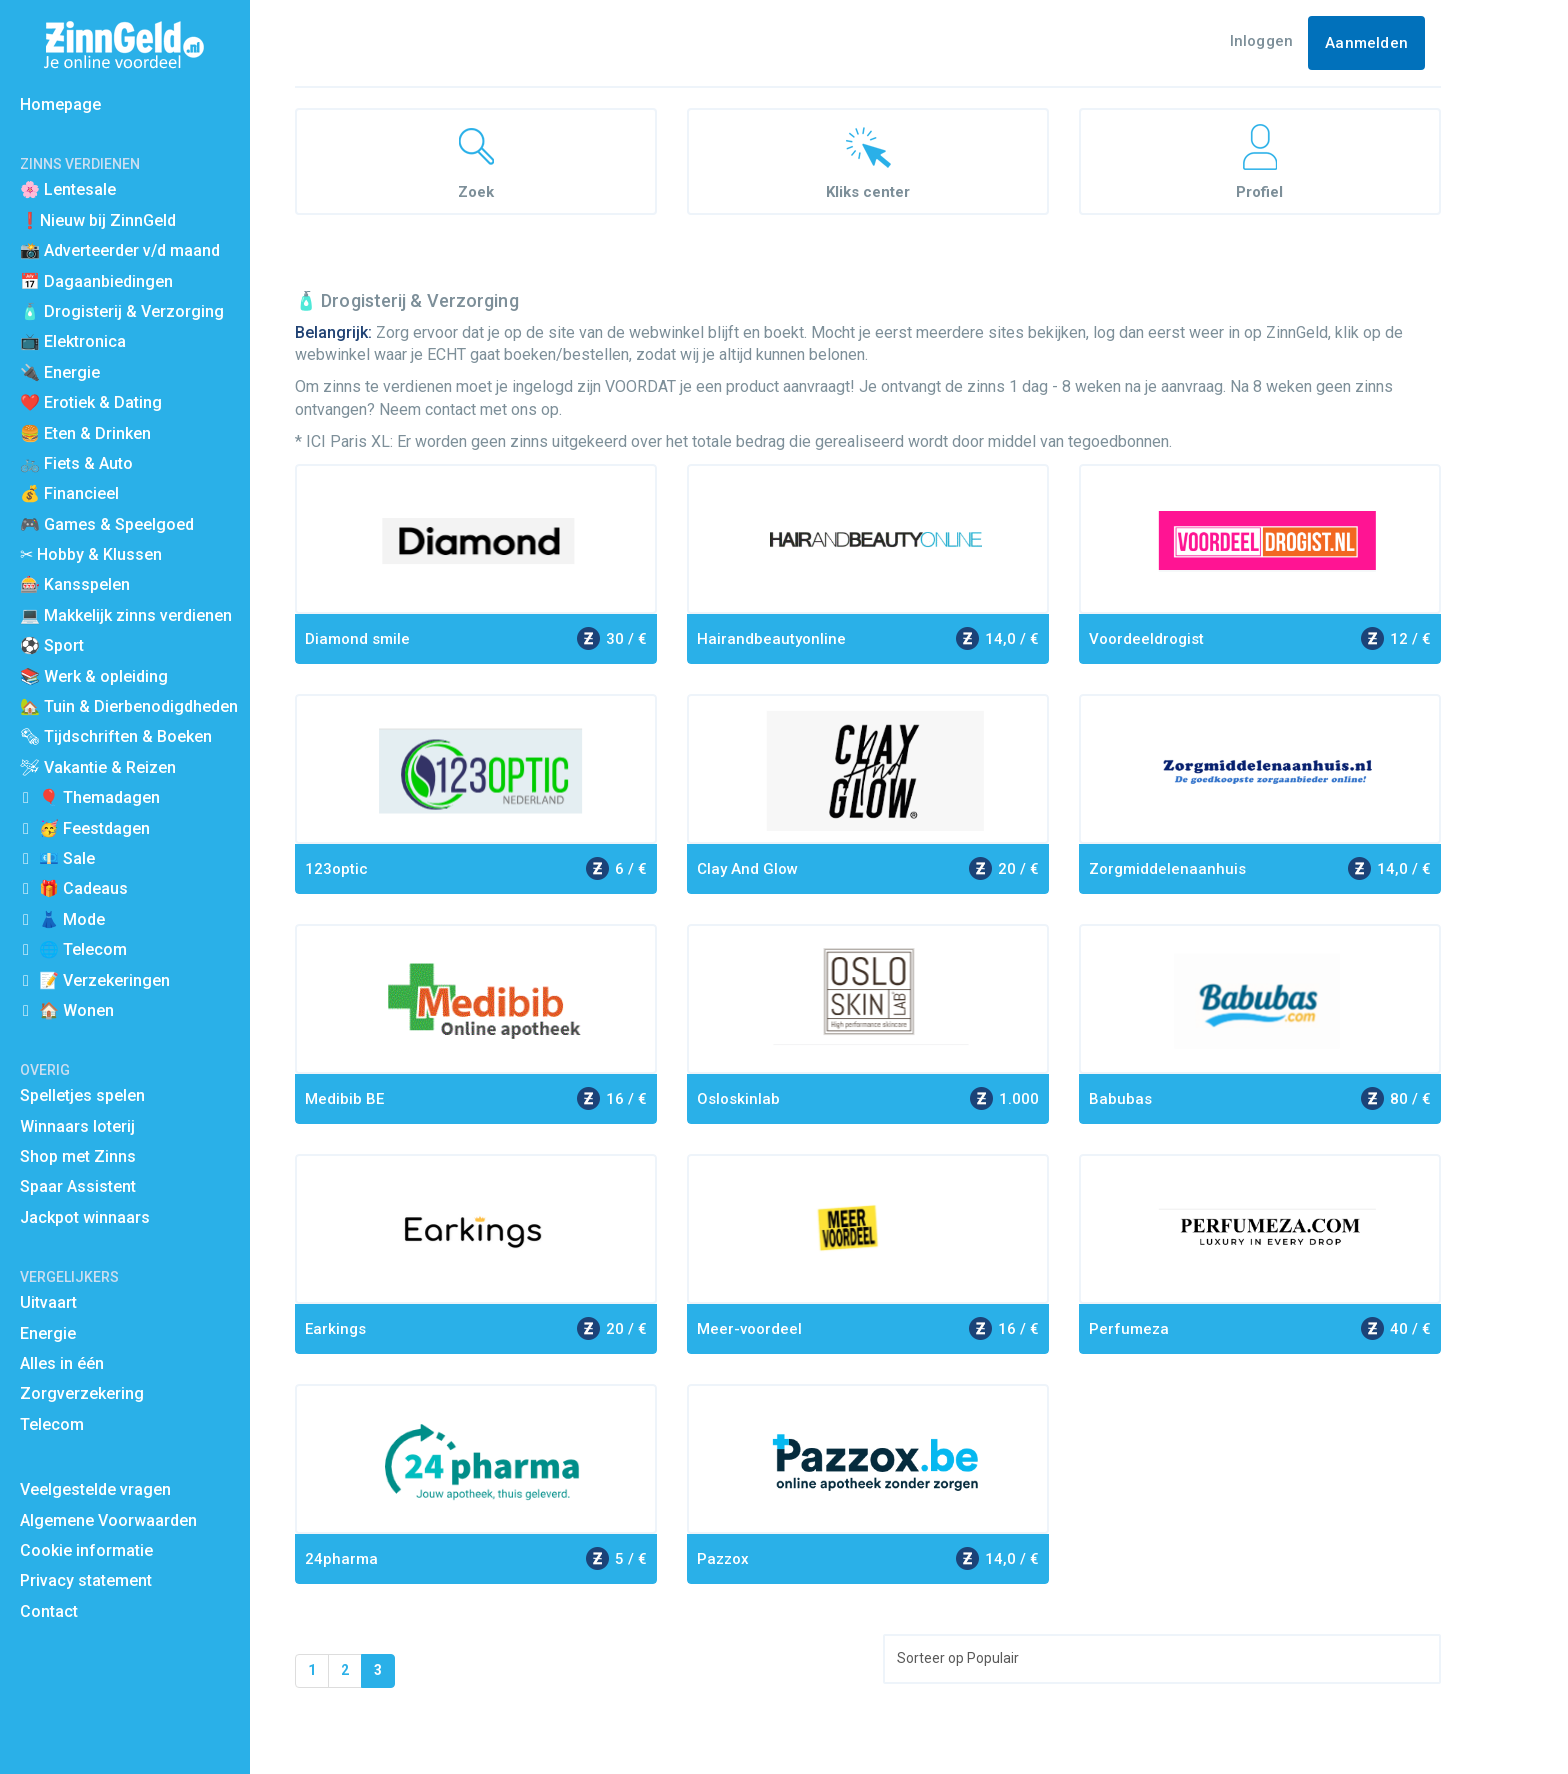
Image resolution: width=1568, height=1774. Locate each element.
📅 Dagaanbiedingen (96, 281)
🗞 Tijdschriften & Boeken (116, 736)
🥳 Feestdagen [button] (94, 828)
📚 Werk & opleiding (94, 676)
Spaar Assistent (78, 1186)
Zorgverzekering (82, 1393)
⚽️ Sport (52, 645)
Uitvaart (48, 1302)
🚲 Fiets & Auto (76, 463)
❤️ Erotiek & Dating (91, 402)
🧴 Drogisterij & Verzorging (122, 311)
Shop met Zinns (78, 1156)
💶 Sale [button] (67, 858)
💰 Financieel (69, 493)
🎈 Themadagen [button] (99, 797)
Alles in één (62, 1363)
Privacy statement (86, 1580)
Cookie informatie (86, 1550)
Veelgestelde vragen (95, 1489)
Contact (49, 1611)
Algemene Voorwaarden (108, 1520)
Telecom (52, 1424)
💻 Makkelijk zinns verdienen (126, 615)
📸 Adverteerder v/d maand (120, 250)
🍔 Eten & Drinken (85, 433)
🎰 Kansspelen (75, 584)
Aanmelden (1366, 43)
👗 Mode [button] (72, 919)
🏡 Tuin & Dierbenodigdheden (129, 706)
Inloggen (1262, 41)
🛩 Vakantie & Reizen (98, 767)
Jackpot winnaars (85, 1217)
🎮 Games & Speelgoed (107, 524)
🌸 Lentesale (68, 189)
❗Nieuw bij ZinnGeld (98, 220)
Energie (48, 1333)
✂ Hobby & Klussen (91, 554)
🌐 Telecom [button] (83, 949)
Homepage (60, 104)
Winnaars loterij (77, 1126)
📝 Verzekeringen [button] (104, 980)
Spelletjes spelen (82, 1095)
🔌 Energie (60, 372)
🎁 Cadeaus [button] (83, 888)
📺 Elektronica (73, 341)
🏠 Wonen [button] (76, 1010)
